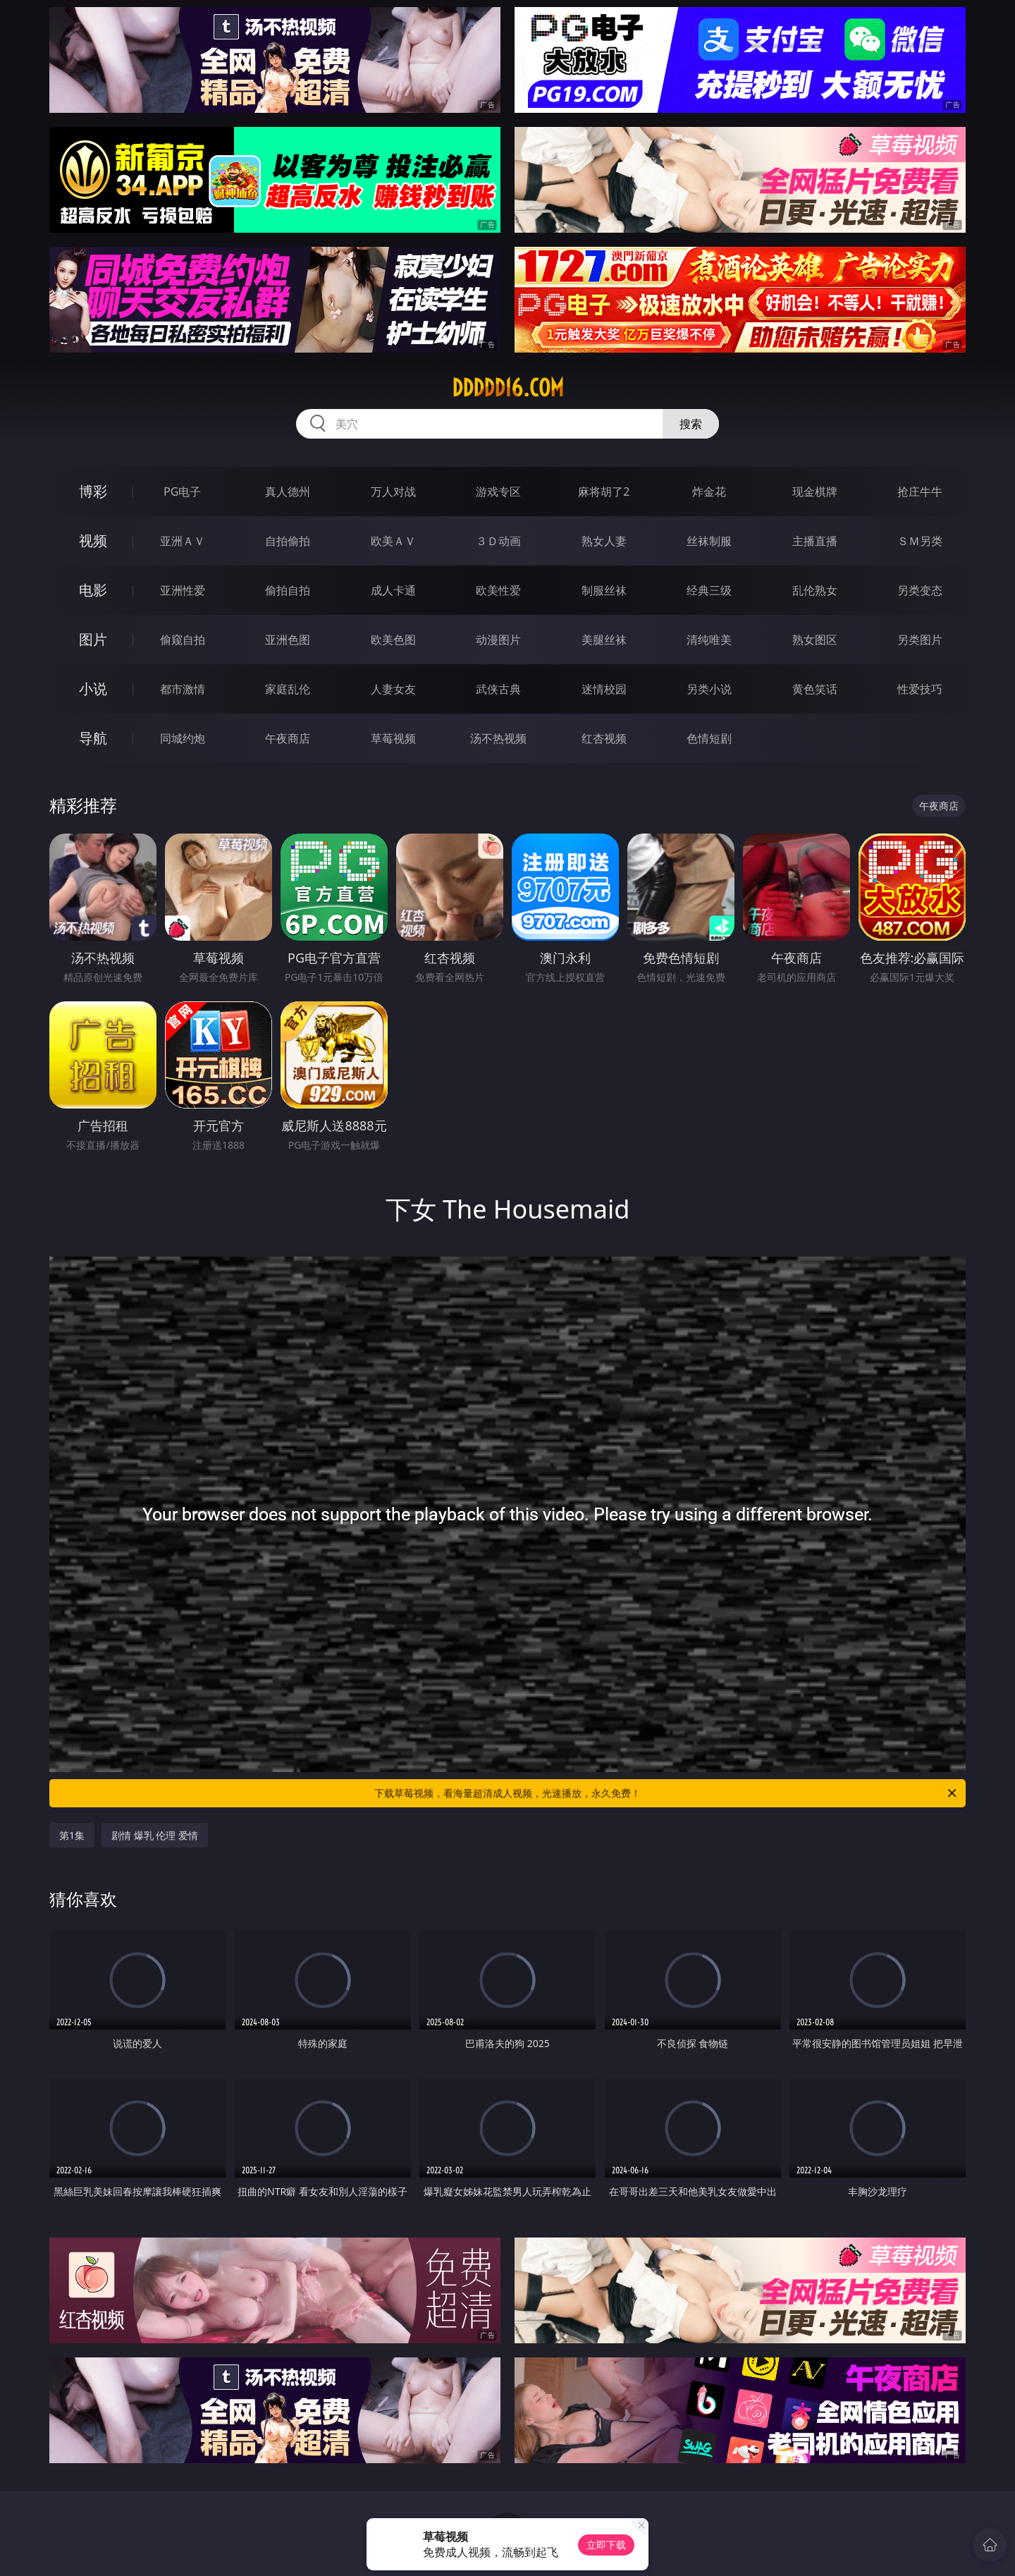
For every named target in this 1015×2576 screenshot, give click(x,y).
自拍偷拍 (287, 541)
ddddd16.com (508, 388)
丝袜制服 (709, 541)
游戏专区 (498, 491)
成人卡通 (393, 590)
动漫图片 (498, 639)
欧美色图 (393, 639)
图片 (93, 639)
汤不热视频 (498, 738)
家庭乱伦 (287, 689)
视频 (93, 540)
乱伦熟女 (814, 590)
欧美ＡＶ (393, 541)
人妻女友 (393, 689)
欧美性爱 (498, 590)
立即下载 (606, 2544)
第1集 (72, 1835)
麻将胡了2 (603, 491)
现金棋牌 (814, 491)
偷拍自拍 (287, 590)
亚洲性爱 (182, 590)
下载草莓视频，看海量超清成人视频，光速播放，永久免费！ (666, 1793)
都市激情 (182, 689)
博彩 (93, 491)
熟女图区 (814, 639)
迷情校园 (604, 689)
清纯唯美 (709, 639)
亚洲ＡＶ (182, 541)
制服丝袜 (604, 590)
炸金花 (709, 491)
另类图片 (919, 639)
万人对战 (393, 491)
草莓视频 (393, 738)
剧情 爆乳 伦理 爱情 (154, 1835)
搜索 (690, 424)
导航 (93, 737)
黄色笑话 (814, 689)
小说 (93, 688)
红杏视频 (604, 738)
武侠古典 (498, 689)
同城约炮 (182, 738)
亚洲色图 (287, 639)
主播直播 (814, 541)
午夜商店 (287, 738)
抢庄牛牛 (919, 491)
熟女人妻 (604, 541)
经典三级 (709, 590)
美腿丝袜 (604, 639)
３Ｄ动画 (498, 541)
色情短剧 (709, 738)
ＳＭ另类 (919, 541)
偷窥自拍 (182, 639)
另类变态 (919, 590)
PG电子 (182, 491)
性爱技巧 (919, 689)
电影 (93, 589)
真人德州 (287, 491)
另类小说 (709, 689)
